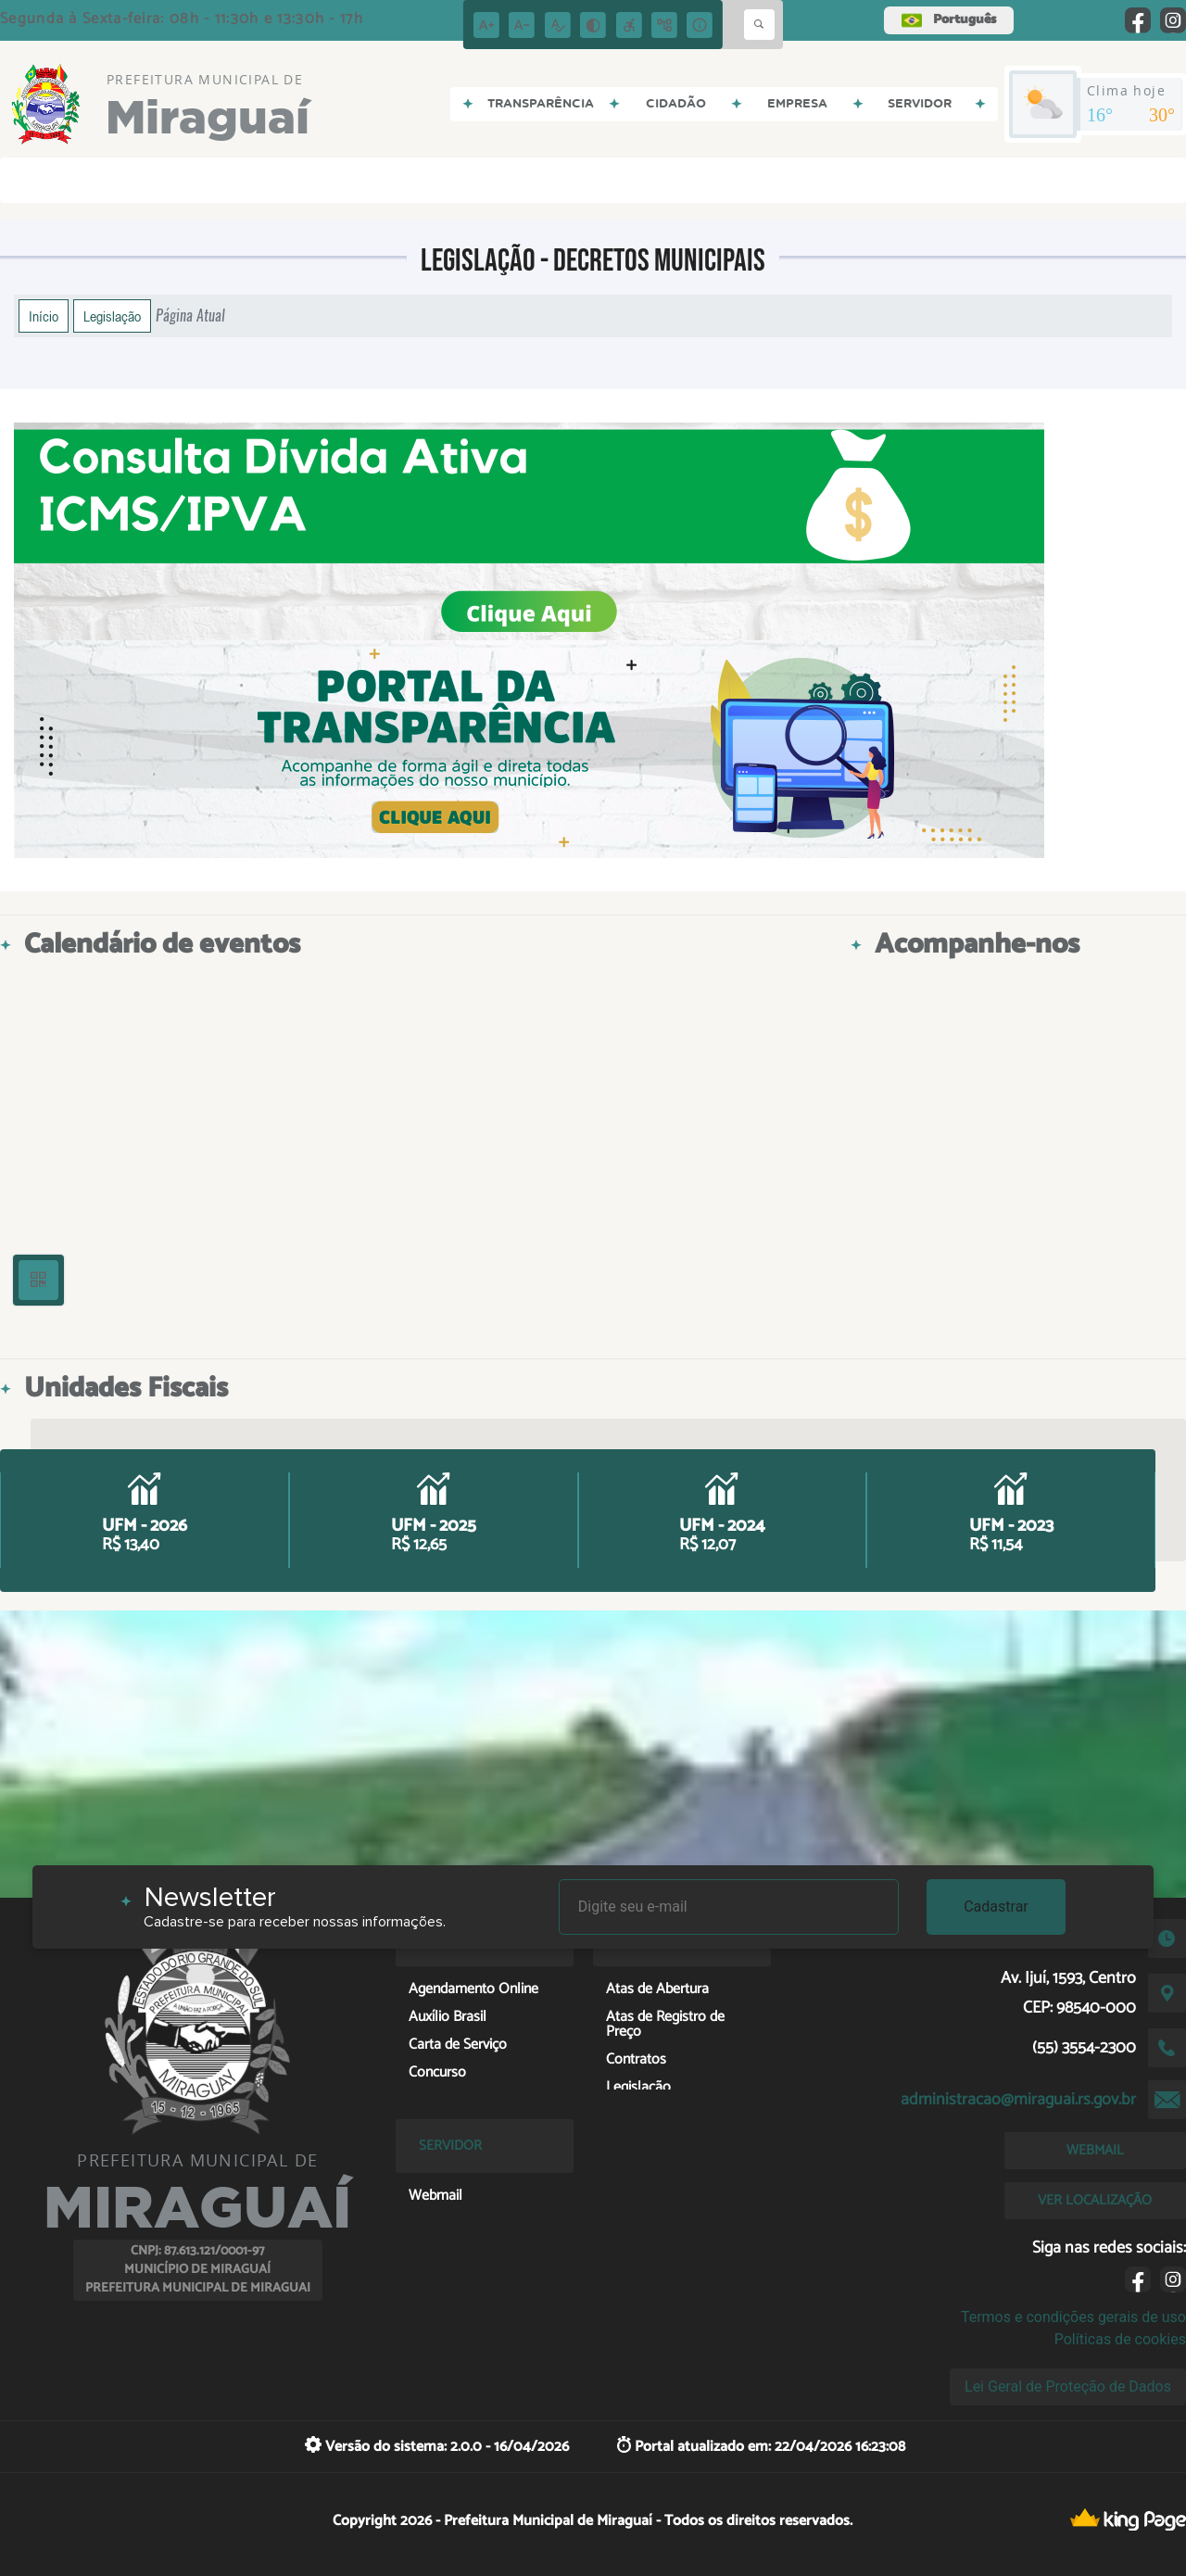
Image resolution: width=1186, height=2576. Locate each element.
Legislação (112, 316)
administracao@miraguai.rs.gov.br (1018, 2100)
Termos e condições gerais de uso (1073, 2317)
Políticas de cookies (1120, 2339)
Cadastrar (996, 1906)
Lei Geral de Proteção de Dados (1068, 2386)
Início (43, 316)
